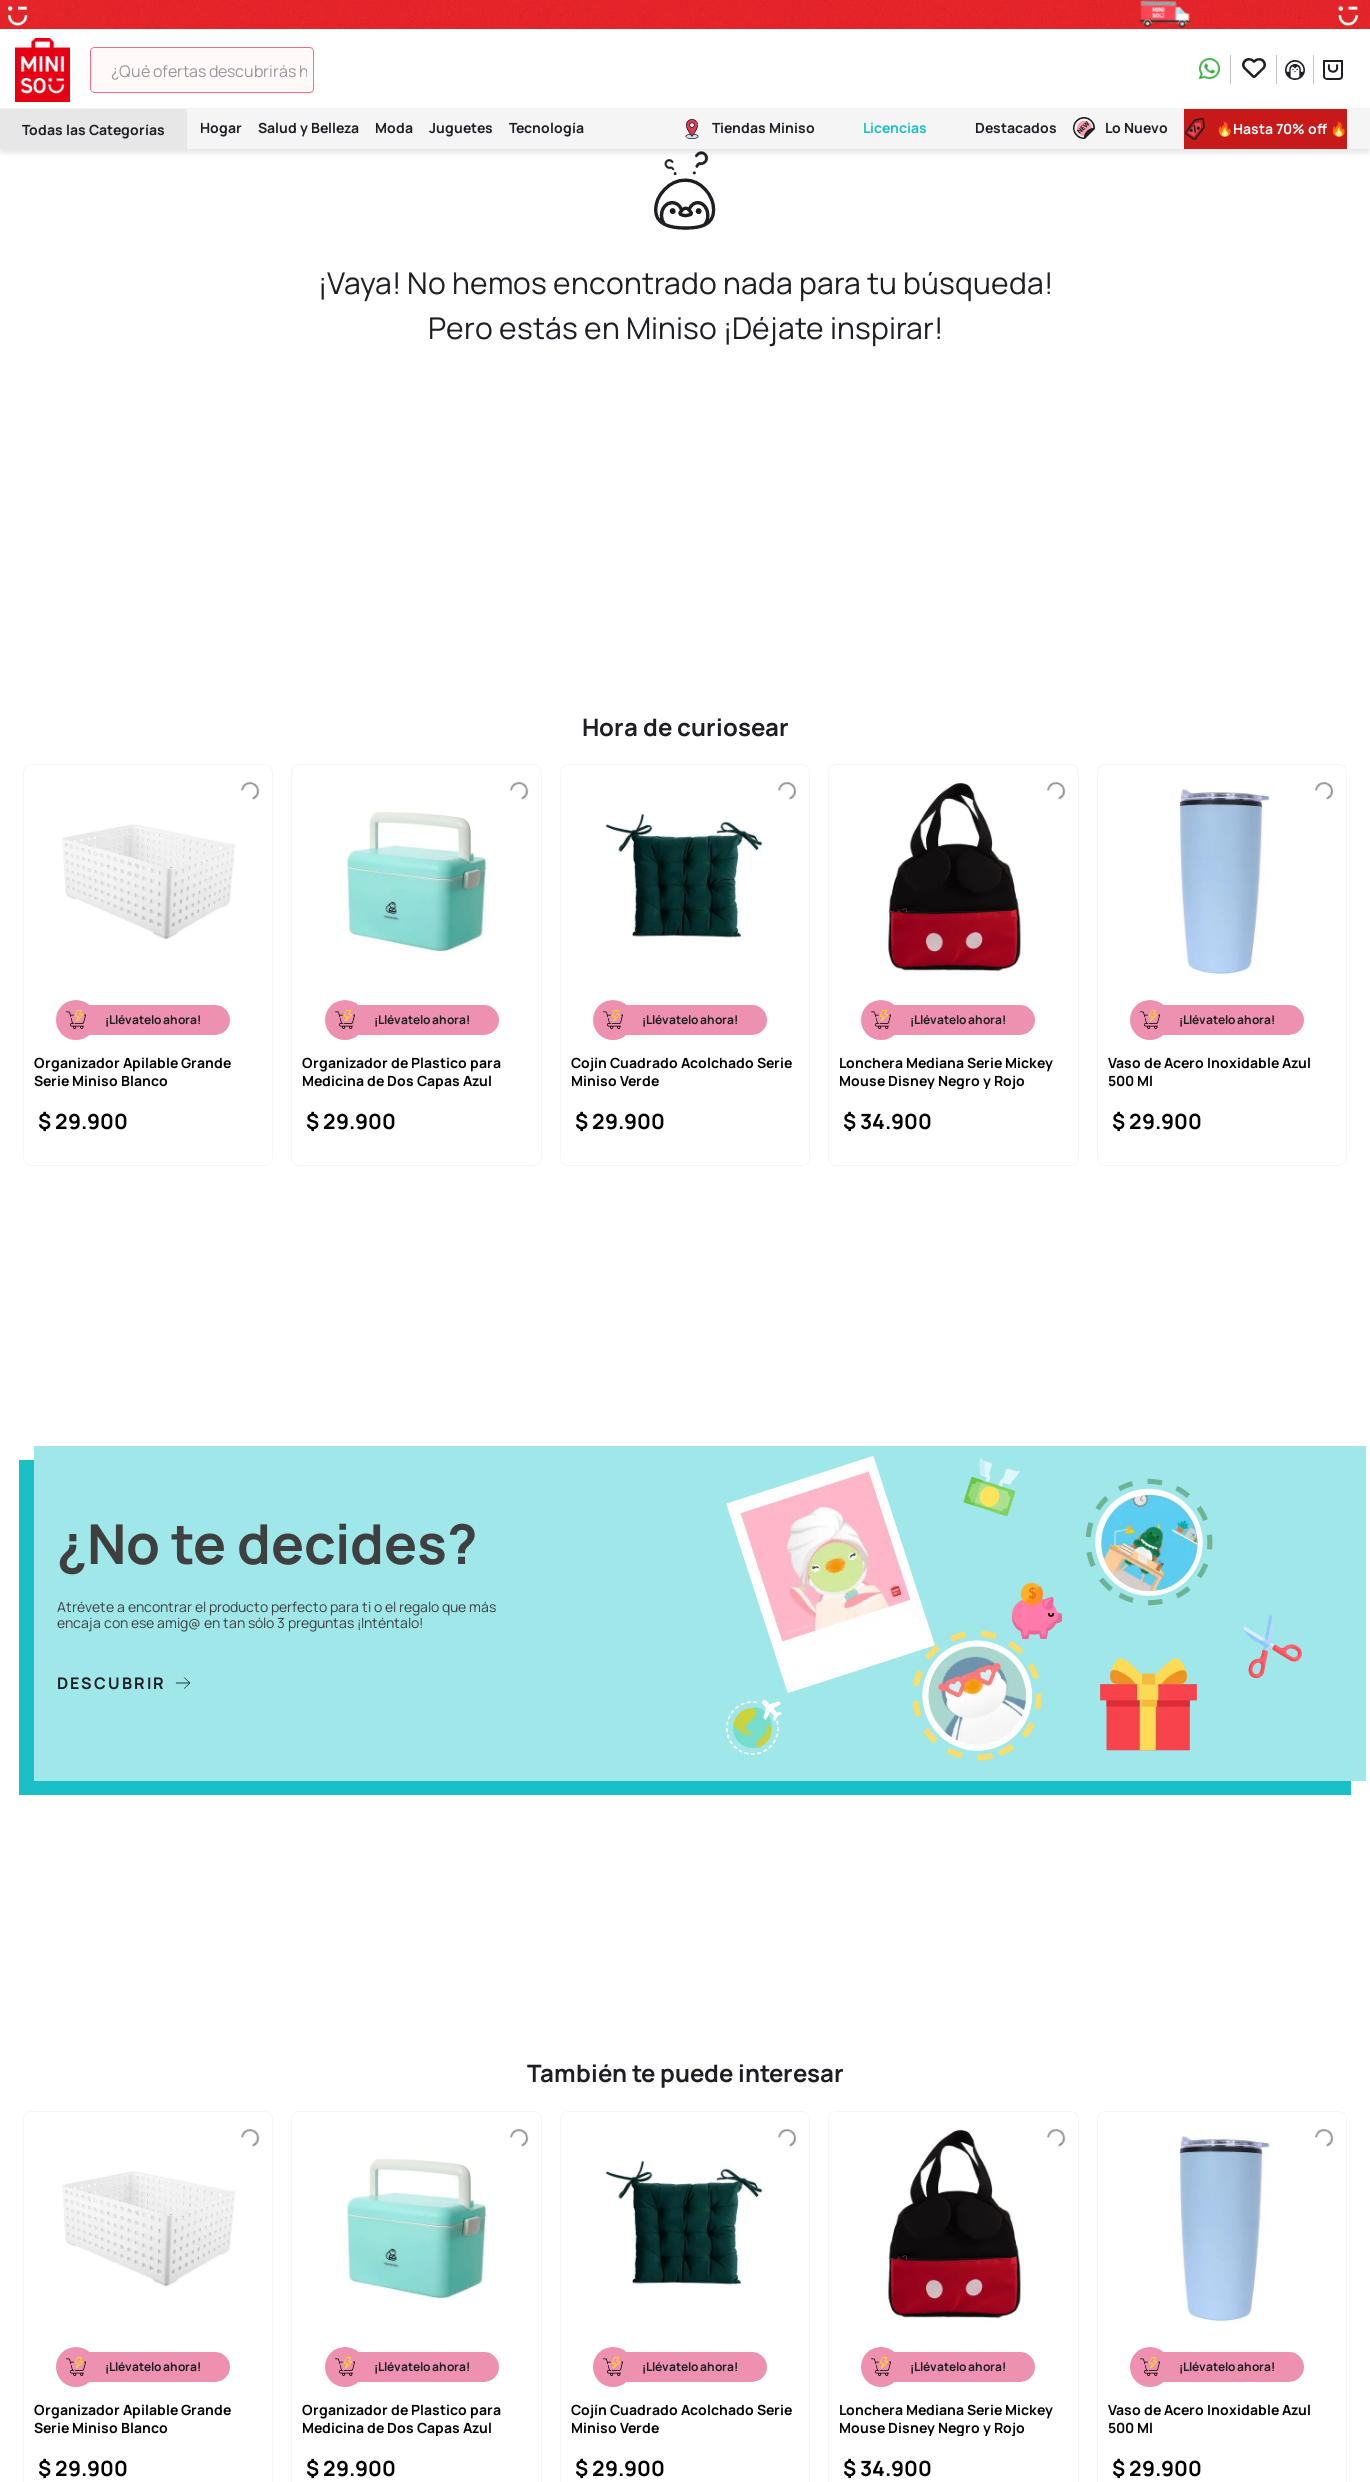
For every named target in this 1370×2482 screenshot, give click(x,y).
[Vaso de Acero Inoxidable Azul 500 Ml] (1222, 965)
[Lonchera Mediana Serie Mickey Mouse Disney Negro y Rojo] (953, 965)
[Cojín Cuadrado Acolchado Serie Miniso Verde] (685, 965)
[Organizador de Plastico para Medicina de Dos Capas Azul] (416, 965)
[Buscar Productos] (342, 70)
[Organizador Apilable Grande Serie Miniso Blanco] (148, 965)
